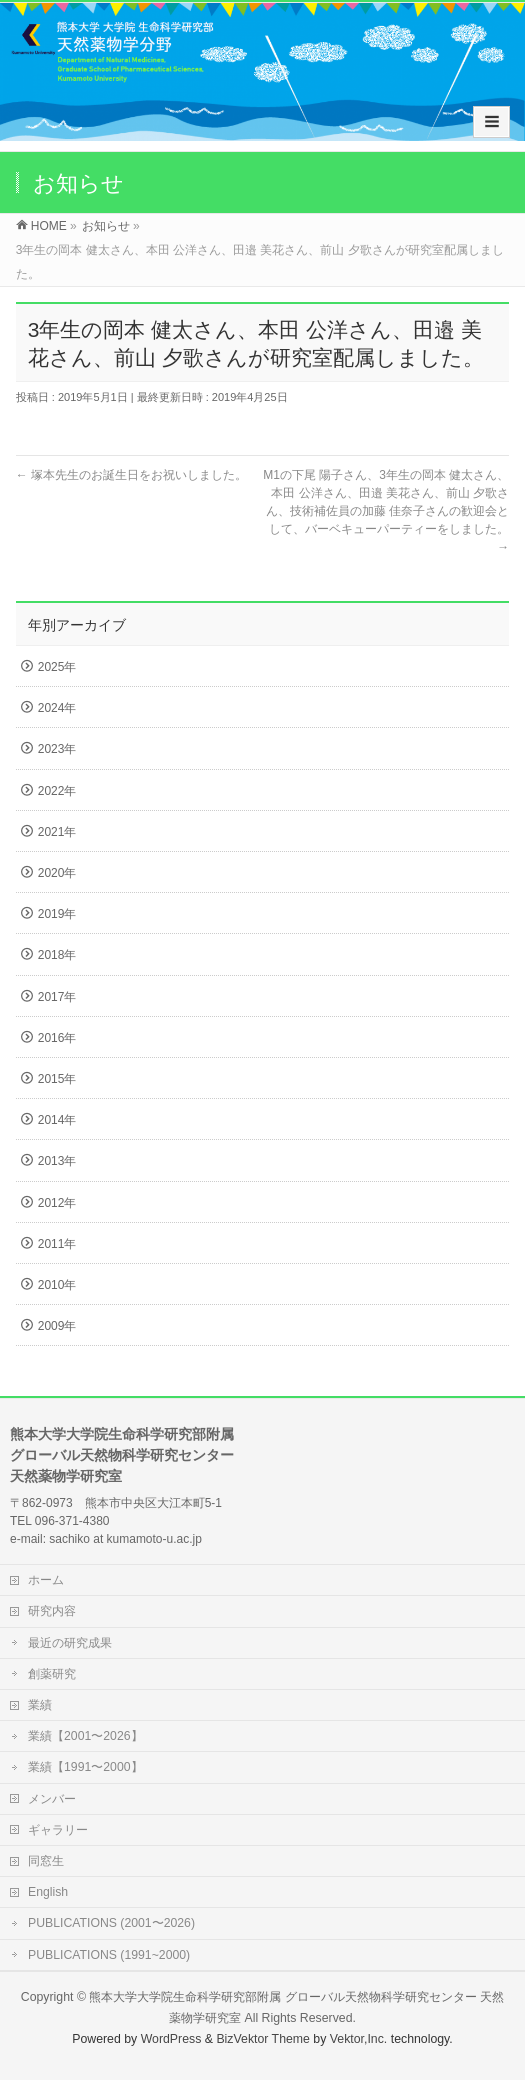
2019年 (57, 914)
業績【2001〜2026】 (85, 1736)
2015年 (57, 1079)
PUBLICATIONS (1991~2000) (109, 1955)
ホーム (46, 1580)
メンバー (52, 1799)
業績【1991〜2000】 (85, 1767)
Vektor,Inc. (359, 2039)
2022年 (57, 791)
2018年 (57, 955)
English (48, 1892)
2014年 (57, 1120)
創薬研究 (52, 1674)
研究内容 (52, 1611)
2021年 (57, 832)
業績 (40, 1705)
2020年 (57, 873)
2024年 (57, 708)
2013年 (57, 1161)
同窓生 (46, 1861)
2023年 (57, 749)
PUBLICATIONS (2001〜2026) (111, 1923)
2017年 (57, 997)
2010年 (57, 1285)
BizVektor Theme (263, 2039)
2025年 (57, 667)
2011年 (57, 1244)
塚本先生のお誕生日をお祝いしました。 (131, 475)
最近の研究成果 (70, 1643)
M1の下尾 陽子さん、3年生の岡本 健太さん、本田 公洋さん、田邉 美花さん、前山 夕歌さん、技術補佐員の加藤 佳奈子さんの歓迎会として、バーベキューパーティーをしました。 (386, 511)
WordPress (171, 2039)
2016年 (57, 1038)
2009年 (57, 1326)
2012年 (57, 1203)
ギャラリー (58, 1830)
